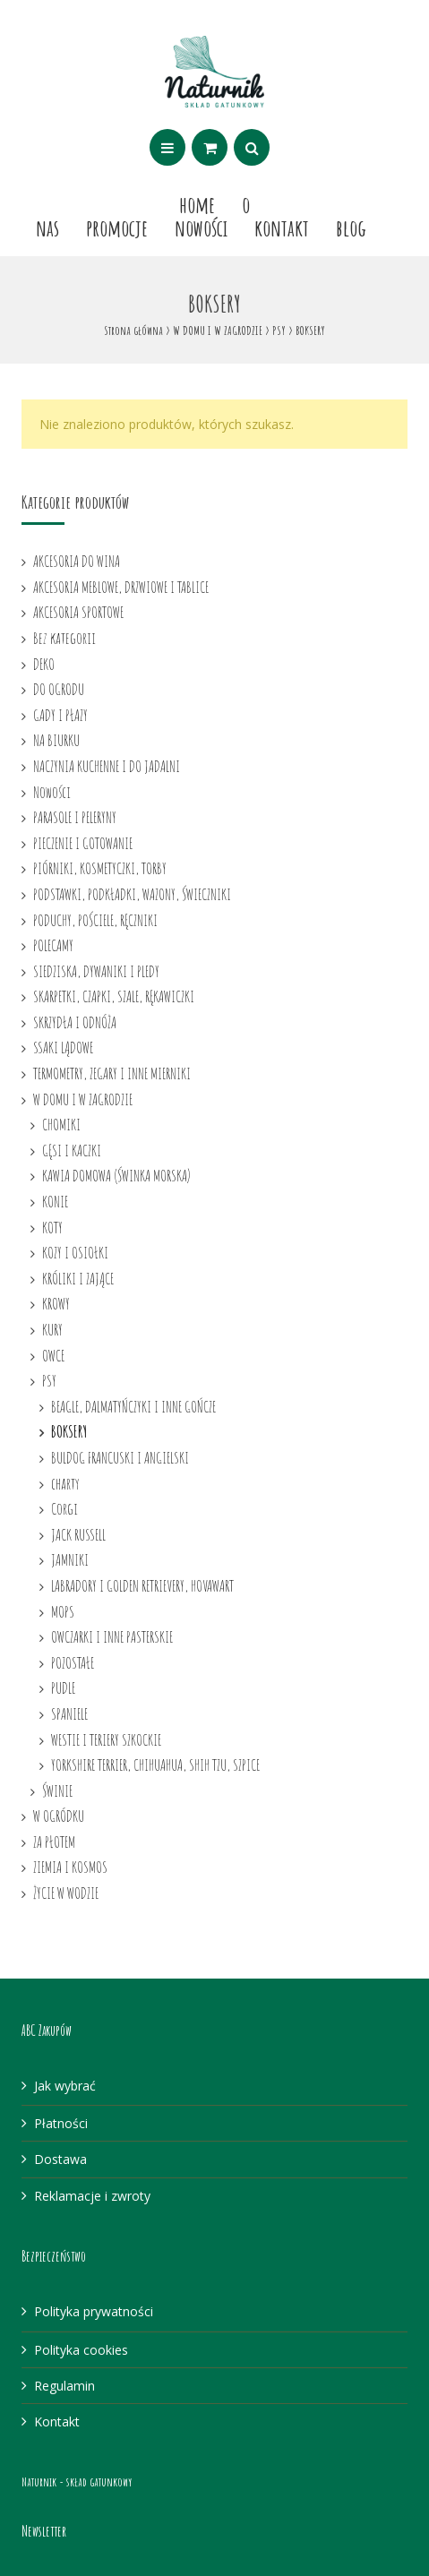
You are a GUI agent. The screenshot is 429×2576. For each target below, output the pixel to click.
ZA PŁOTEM (54, 1841)
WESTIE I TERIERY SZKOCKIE (106, 1739)
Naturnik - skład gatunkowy (76, 2481)
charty (65, 1483)
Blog (351, 227)
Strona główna (133, 330)
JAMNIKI (70, 1559)
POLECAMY (53, 945)
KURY (52, 1329)
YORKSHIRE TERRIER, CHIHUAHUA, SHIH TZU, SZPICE (155, 1764)
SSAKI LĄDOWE (63, 1047)
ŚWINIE (57, 1790)
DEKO (44, 664)
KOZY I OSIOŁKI (75, 1252)
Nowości (201, 227)
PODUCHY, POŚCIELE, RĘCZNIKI (95, 920)
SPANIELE (69, 1713)
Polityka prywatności (93, 2311)
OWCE (53, 1355)
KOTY (52, 1227)
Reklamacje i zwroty (92, 2195)
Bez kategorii (64, 638)
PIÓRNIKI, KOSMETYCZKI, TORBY (100, 868)
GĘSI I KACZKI (71, 1150)
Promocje (117, 227)
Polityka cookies (81, 2349)
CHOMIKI (61, 1124)
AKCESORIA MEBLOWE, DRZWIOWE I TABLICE (121, 587)
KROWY (56, 1303)
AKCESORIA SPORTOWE (78, 612)
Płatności (61, 2123)
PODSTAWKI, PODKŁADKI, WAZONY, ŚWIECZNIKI (132, 894)
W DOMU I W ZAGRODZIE (217, 330)
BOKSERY (69, 1431)
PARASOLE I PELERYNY (74, 817)
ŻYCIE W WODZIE (66, 1892)
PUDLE (63, 1687)
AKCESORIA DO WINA (76, 561)
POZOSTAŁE (72, 1662)
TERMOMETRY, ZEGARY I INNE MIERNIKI (112, 1073)
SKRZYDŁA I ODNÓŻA (74, 1022)
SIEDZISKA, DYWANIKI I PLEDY (96, 971)
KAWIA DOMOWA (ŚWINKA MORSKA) (116, 1175)
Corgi (64, 1508)
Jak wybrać (65, 2085)
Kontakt (281, 227)
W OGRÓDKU (58, 1815)
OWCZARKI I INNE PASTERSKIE (112, 1636)
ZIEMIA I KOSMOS (70, 1866)
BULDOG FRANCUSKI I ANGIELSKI (120, 1457)
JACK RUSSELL (78, 1534)
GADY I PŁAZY (60, 715)
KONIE (55, 1201)
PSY (279, 330)
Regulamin (64, 2385)
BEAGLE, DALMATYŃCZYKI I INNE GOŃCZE (133, 1406)
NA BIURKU (56, 740)
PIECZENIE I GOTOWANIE (83, 843)
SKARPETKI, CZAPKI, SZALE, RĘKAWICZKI (113, 996)
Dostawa (60, 2159)
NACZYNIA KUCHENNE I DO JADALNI (106, 766)
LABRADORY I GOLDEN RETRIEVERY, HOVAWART (142, 1585)
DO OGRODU (58, 689)
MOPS (62, 1611)
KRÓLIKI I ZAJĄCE (78, 1278)
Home (197, 204)
